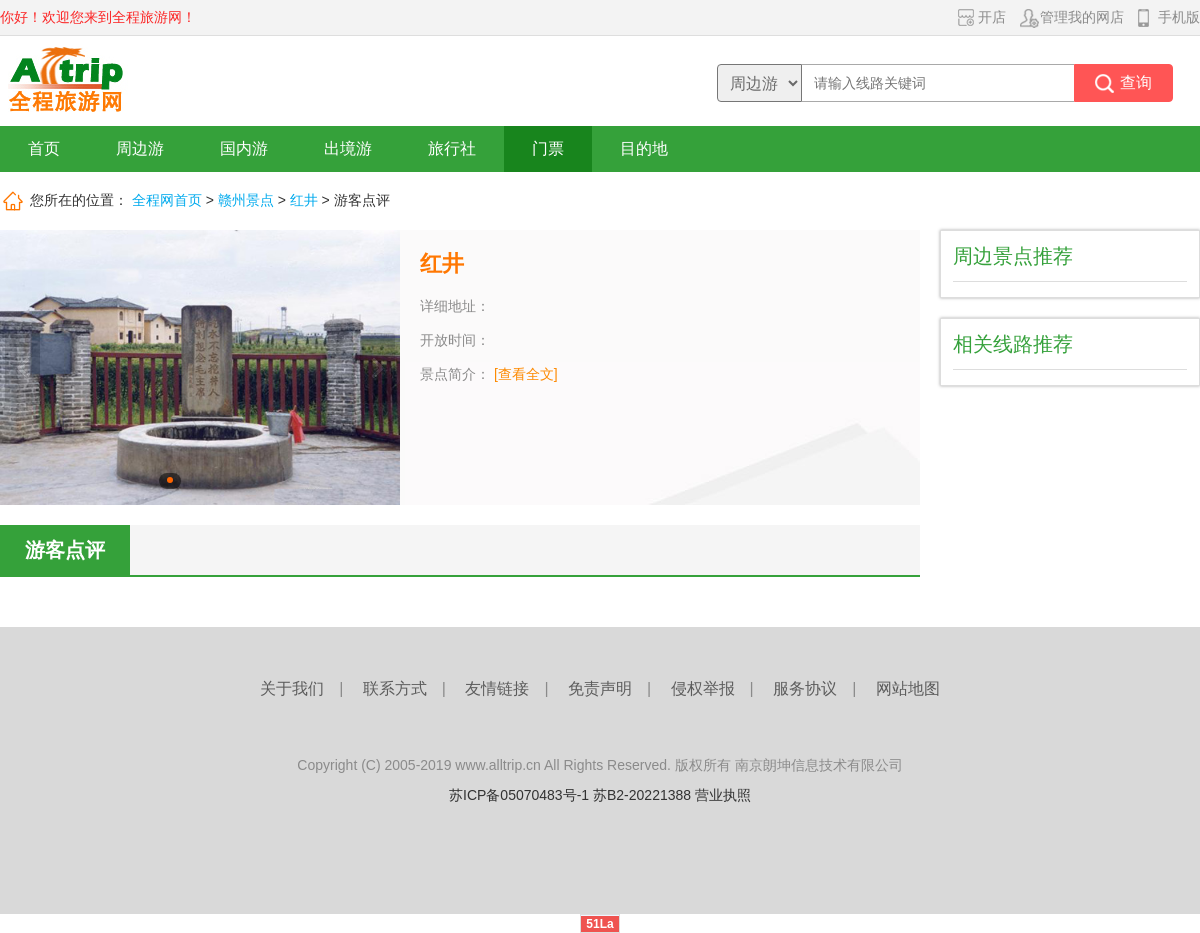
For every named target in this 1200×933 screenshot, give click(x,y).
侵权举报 (703, 688)
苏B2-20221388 (642, 795)
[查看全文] (526, 374)
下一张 (377, 368)
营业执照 (723, 795)
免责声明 (600, 688)
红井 (304, 200)
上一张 (22, 368)
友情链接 (497, 688)
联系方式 (395, 688)
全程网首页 (167, 200)
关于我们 (292, 688)
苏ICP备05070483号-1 (519, 795)
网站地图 (908, 688)
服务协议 (805, 688)
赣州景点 (246, 200)
